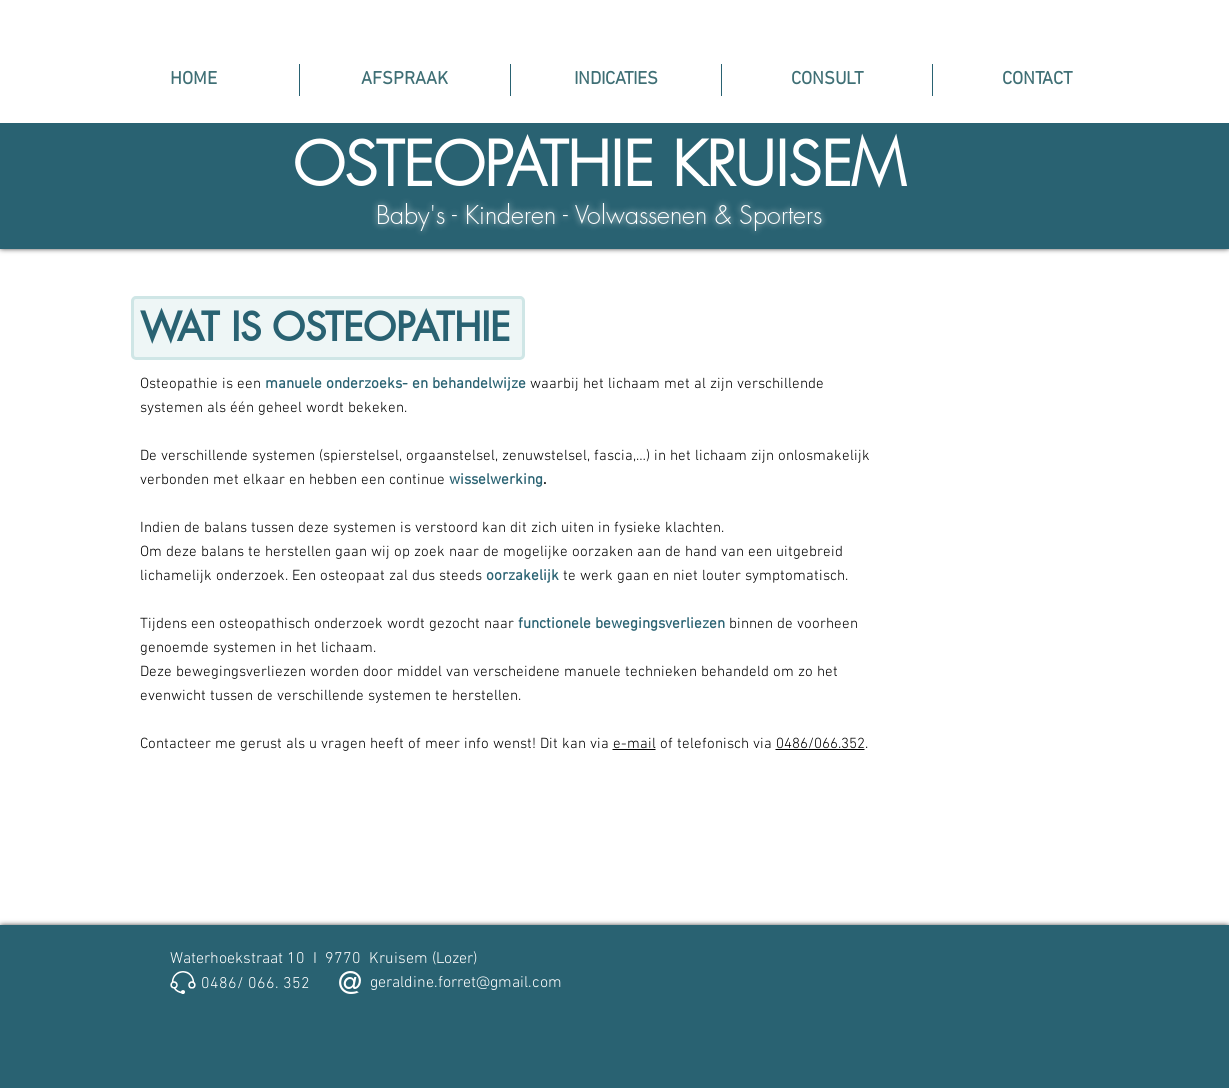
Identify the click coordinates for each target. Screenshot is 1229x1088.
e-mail (634, 744)
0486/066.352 (820, 744)
